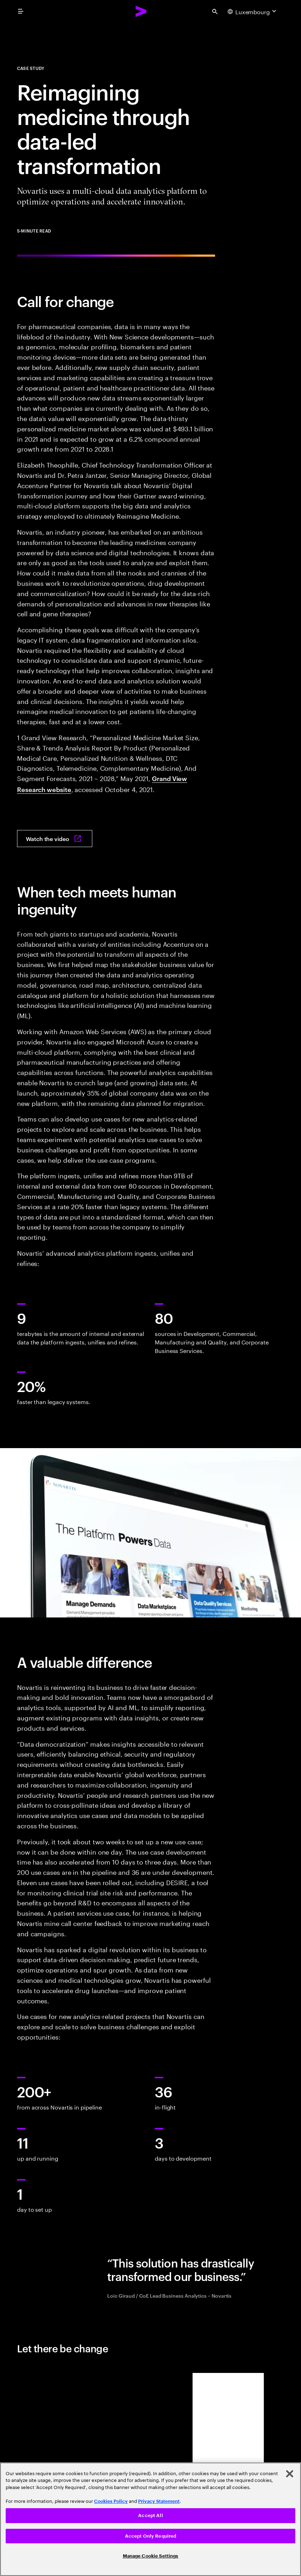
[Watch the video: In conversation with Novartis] (54, 838)
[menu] (20, 11)
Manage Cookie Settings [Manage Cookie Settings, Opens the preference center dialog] (151, 2556)
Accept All (150, 2515)
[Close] (289, 2474)
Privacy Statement (159, 2501)
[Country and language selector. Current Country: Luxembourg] (252, 11)
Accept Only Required (150, 2536)
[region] (150, 2519)
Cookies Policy (111, 2501)
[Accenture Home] (141, 11)
